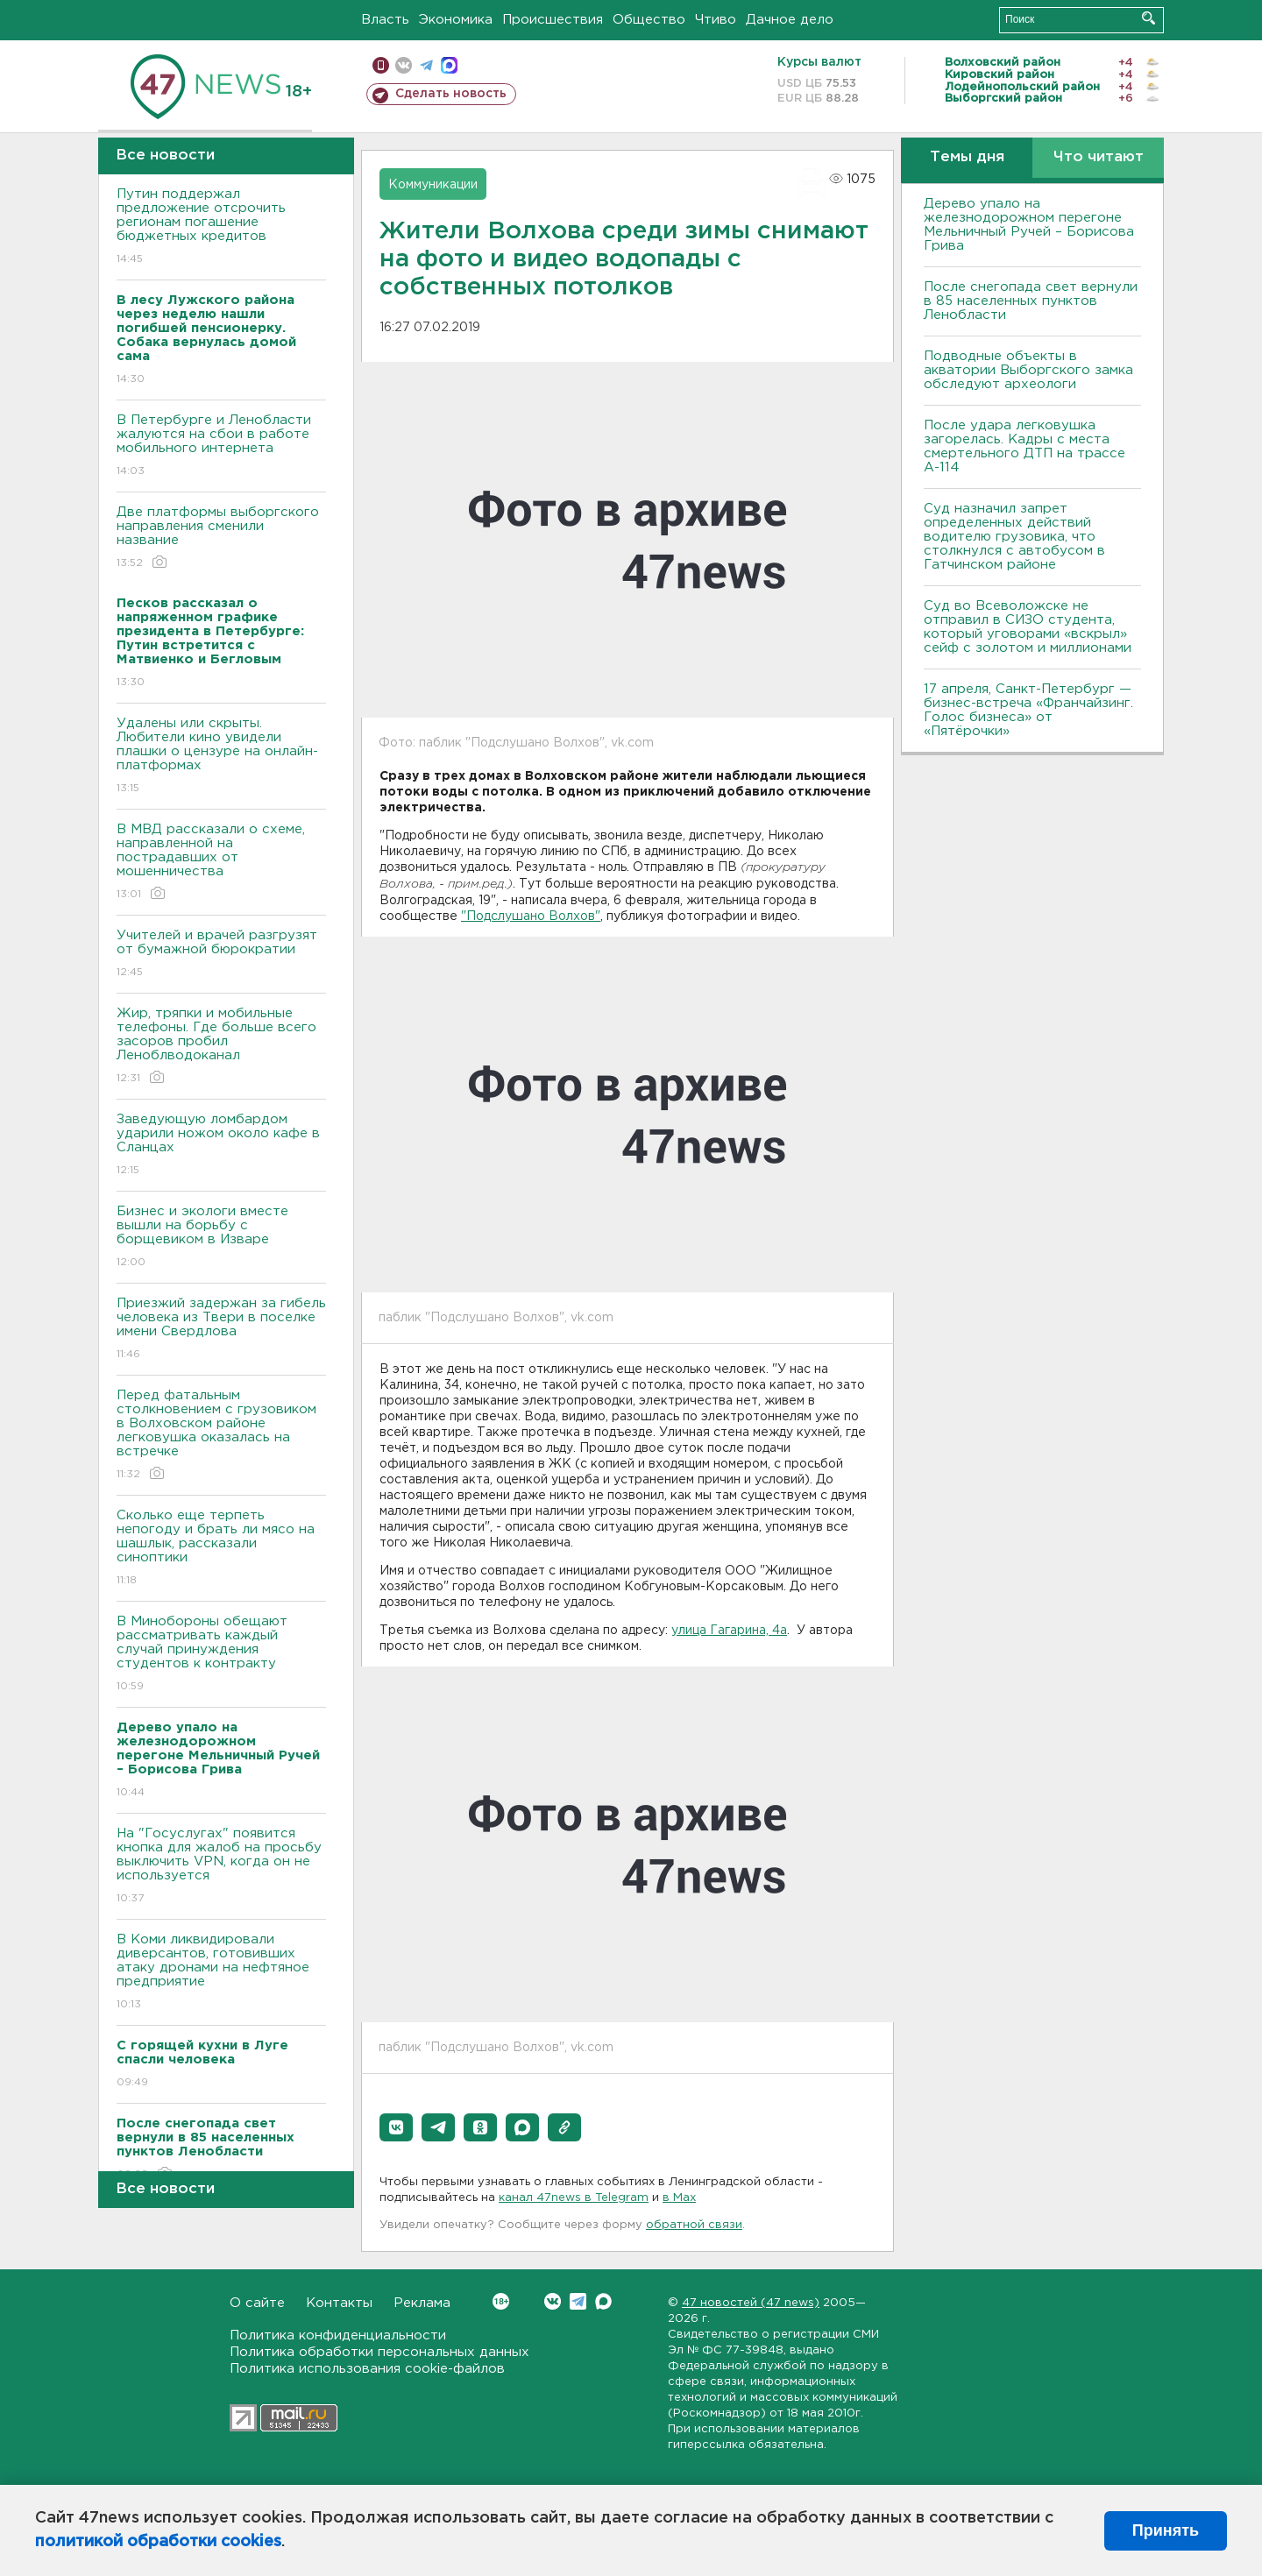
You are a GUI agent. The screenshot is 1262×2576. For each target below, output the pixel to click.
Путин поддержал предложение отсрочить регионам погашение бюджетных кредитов (221, 227)
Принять (1165, 2530)
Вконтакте (501, 2301)
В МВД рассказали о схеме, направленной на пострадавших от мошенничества (221, 863)
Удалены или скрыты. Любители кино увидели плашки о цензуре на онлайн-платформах (221, 757)
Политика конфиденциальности (338, 2335)
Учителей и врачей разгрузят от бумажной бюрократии (221, 955)
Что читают (1098, 157)
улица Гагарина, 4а (729, 1630)
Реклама (421, 2303)
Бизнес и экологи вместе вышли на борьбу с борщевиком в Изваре (221, 1238)
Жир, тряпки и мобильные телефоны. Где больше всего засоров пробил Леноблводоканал (221, 1047)
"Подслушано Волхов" (530, 916)
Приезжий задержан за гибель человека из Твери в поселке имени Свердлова (221, 1330)
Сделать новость (451, 93)
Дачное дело (789, 19)
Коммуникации (433, 185)
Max (603, 2301)
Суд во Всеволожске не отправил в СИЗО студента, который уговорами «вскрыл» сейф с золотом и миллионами (1027, 627)
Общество (649, 19)
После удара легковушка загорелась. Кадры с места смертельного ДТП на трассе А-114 (1024, 446)
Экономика (456, 19)
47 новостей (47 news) (750, 2303)
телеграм (426, 65)
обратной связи (694, 2225)
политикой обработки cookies (158, 2542)
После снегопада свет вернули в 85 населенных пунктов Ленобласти (1031, 301)
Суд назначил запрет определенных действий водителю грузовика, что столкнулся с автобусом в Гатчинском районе (1014, 536)
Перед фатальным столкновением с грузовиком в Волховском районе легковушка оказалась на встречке (221, 1436)
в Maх (679, 2198)
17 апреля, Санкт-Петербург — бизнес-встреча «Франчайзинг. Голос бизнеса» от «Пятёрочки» (1028, 710)
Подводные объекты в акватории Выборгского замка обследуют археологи (1028, 370)
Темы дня (967, 157)
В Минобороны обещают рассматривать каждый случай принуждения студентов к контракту (221, 1655)
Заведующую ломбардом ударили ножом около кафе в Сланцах (221, 1146)
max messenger (449, 65)
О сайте (257, 2303)
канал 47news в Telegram (574, 2198)
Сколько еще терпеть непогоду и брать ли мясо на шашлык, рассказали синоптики (221, 1549)
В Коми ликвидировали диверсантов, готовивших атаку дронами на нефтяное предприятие (221, 1973)
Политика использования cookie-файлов (367, 2368)
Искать (1148, 18)
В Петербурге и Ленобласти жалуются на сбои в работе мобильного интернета (221, 446)
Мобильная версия (380, 65)
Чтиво (715, 19)
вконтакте (403, 65)
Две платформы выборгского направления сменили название (221, 538)
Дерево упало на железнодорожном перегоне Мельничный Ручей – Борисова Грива (1029, 224)
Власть (385, 19)
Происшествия (552, 19)
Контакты (339, 2303)
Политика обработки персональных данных (379, 2352)
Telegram (578, 2301)
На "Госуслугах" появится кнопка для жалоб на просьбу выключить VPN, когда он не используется (221, 1867)
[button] (396, 2127)
